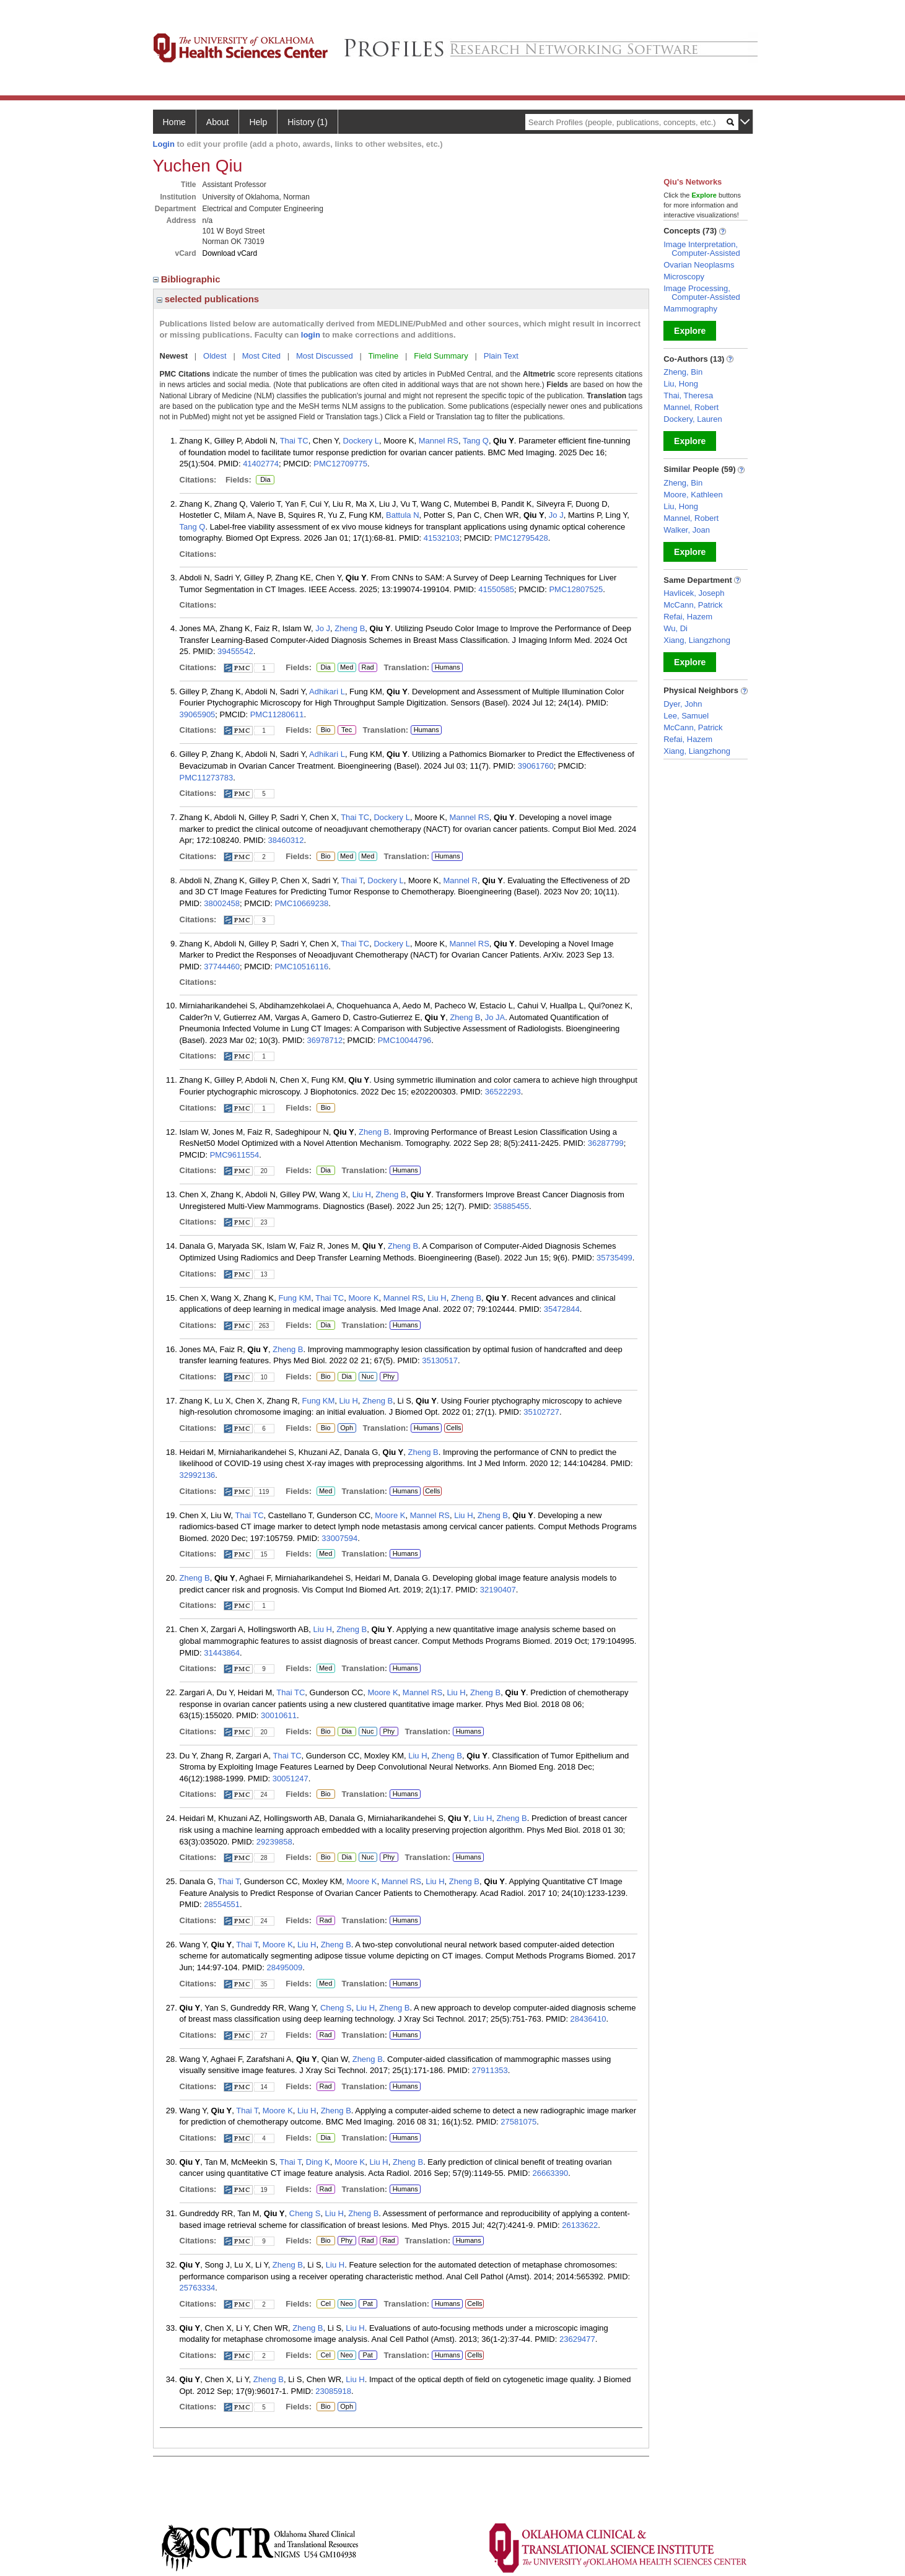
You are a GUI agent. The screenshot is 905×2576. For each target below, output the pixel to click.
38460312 (286, 840)
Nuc (368, 1377)
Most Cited (261, 355)
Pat (366, 2304)
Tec (347, 730)
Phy (387, 1377)
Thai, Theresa (688, 395)
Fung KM (294, 1298)
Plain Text (501, 355)
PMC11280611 (277, 714)
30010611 (279, 1715)
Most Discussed (324, 355)
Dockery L (361, 440)
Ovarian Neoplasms (698, 264)
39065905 (198, 714)
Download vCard (230, 253)
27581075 (518, 2121)
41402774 (261, 463)
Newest (174, 355)
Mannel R (460, 880)
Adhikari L (327, 691)
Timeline (384, 355)
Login (164, 144)
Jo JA (495, 1017)
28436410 (588, 2019)
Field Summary (441, 355)
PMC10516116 (301, 966)
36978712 (325, 1040)
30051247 (290, 1778)
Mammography (690, 308)
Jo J (556, 515)
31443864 (222, 1652)
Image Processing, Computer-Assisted (701, 293)
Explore (690, 331)
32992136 (198, 1475)
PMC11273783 (207, 777)
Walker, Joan (686, 530)
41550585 (496, 589)
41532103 (442, 538)
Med (347, 667)
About (217, 122)
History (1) (307, 122)
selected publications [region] (208, 299)
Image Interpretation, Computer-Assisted (701, 249)
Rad (366, 667)
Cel (325, 2304)
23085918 (333, 2391)
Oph (347, 1428)
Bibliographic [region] (188, 279)
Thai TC (294, 440)
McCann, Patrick (692, 604)
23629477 (577, 2339)
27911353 (490, 2070)
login (310, 334)
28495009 (284, 1967)
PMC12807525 (576, 589)
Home (174, 122)
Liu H (361, 1194)
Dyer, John (682, 704)
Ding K (318, 2162)
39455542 (235, 651)
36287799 (606, 1143)
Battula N (402, 515)
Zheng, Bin (682, 372)
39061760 (536, 766)
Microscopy (683, 276)
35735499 (614, 1257)
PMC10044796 (405, 1040)
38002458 (222, 903)
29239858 (274, 1841)
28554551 (222, 1904)
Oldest (215, 355)
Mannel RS (438, 440)
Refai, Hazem (687, 616)
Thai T (352, 880)
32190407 (498, 1589)
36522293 (503, 1091)
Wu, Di (675, 628)
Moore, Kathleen (692, 494)
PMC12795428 (521, 538)
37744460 (222, 966)
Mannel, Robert (691, 407)
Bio (326, 730)
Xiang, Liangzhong (696, 640)
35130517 (440, 1360)
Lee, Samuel (686, 715)
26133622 (580, 2225)
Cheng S (336, 2007)
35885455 (511, 1206)
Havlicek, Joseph (693, 593)
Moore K (363, 1298)
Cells (453, 1427)
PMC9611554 (235, 1154)
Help (258, 122)
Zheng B (349, 628)
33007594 (339, 1538)
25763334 (198, 2287)
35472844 (562, 1309)
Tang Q (476, 440)
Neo (347, 2304)
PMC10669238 (301, 903)
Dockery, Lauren (692, 419)
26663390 (550, 2173)
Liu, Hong (680, 383)
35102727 (541, 1412)
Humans (447, 667)
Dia (265, 480)
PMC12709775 (340, 463)
